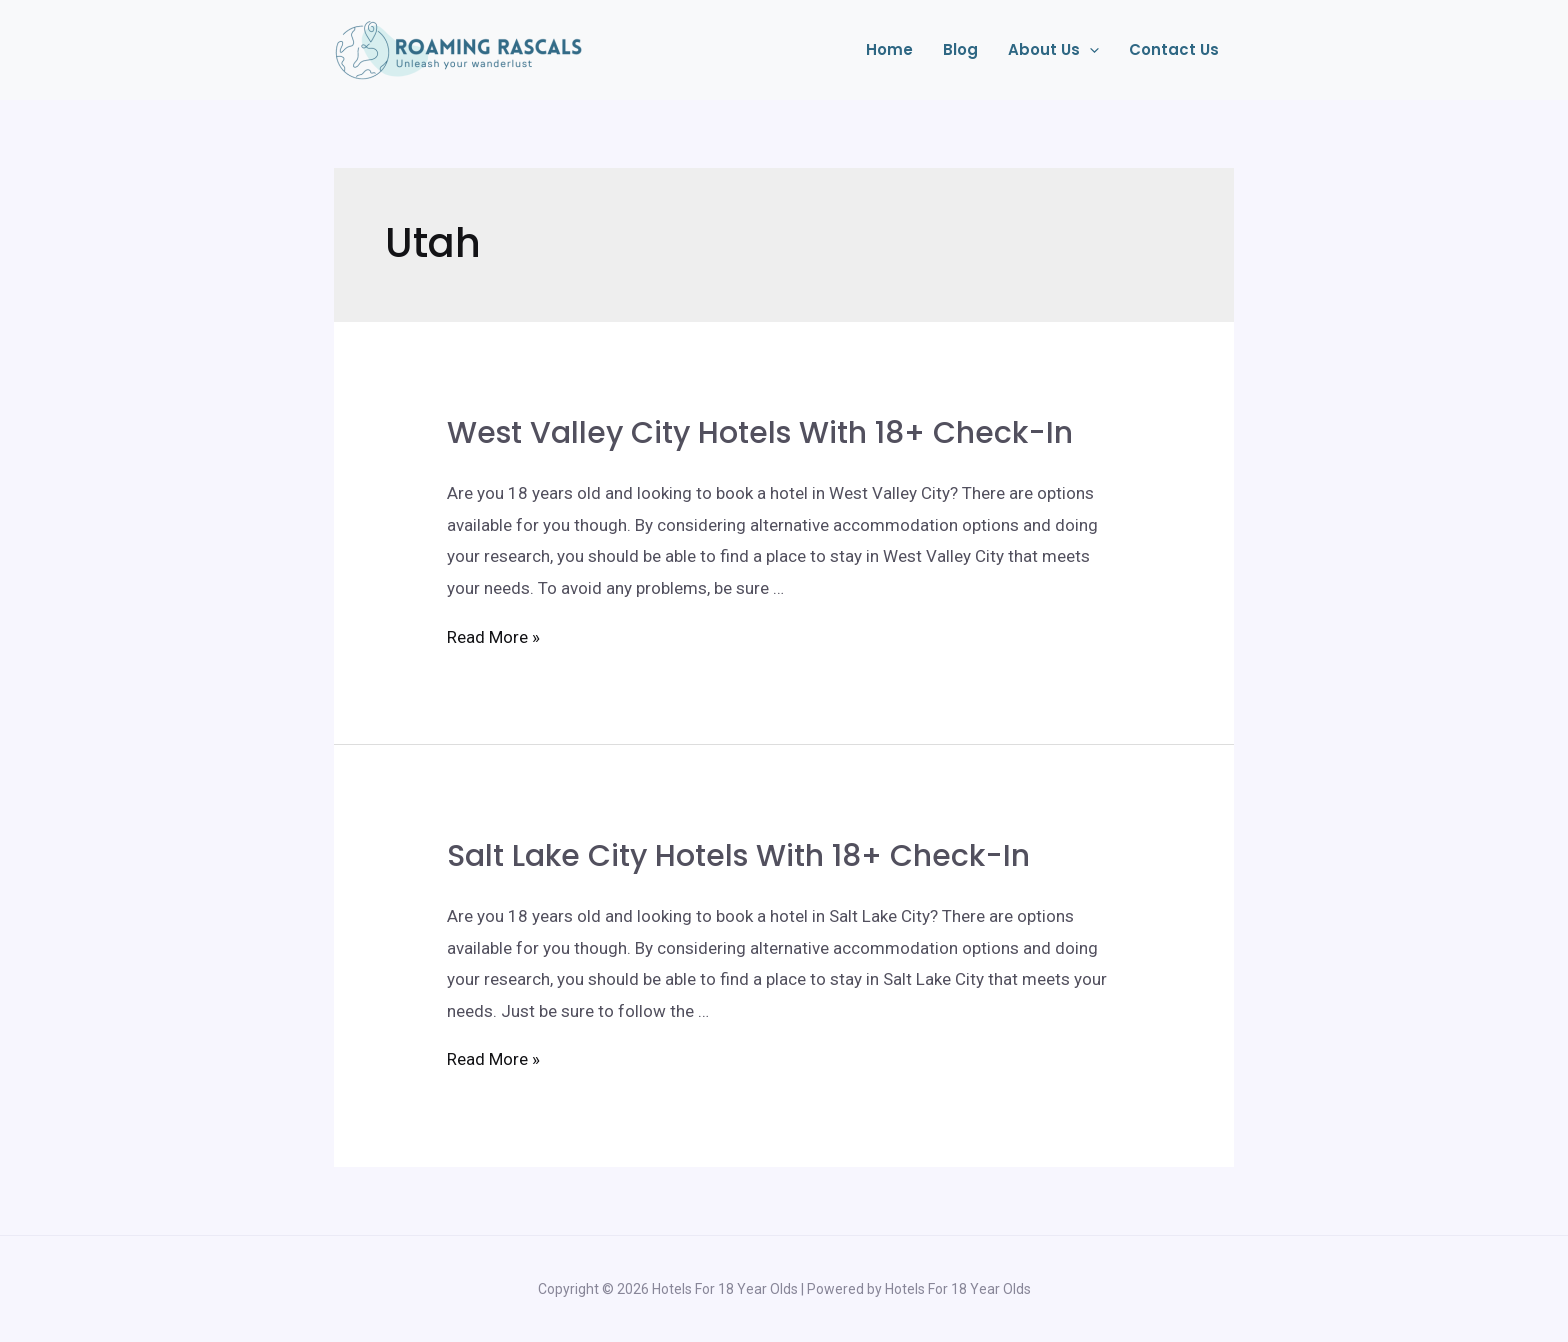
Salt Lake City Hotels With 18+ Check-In (738, 856)
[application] (1089, 50)
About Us (1053, 50)
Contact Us (1174, 49)
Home (889, 49)
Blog (960, 49)
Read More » (493, 637)
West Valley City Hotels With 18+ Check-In (760, 433)
